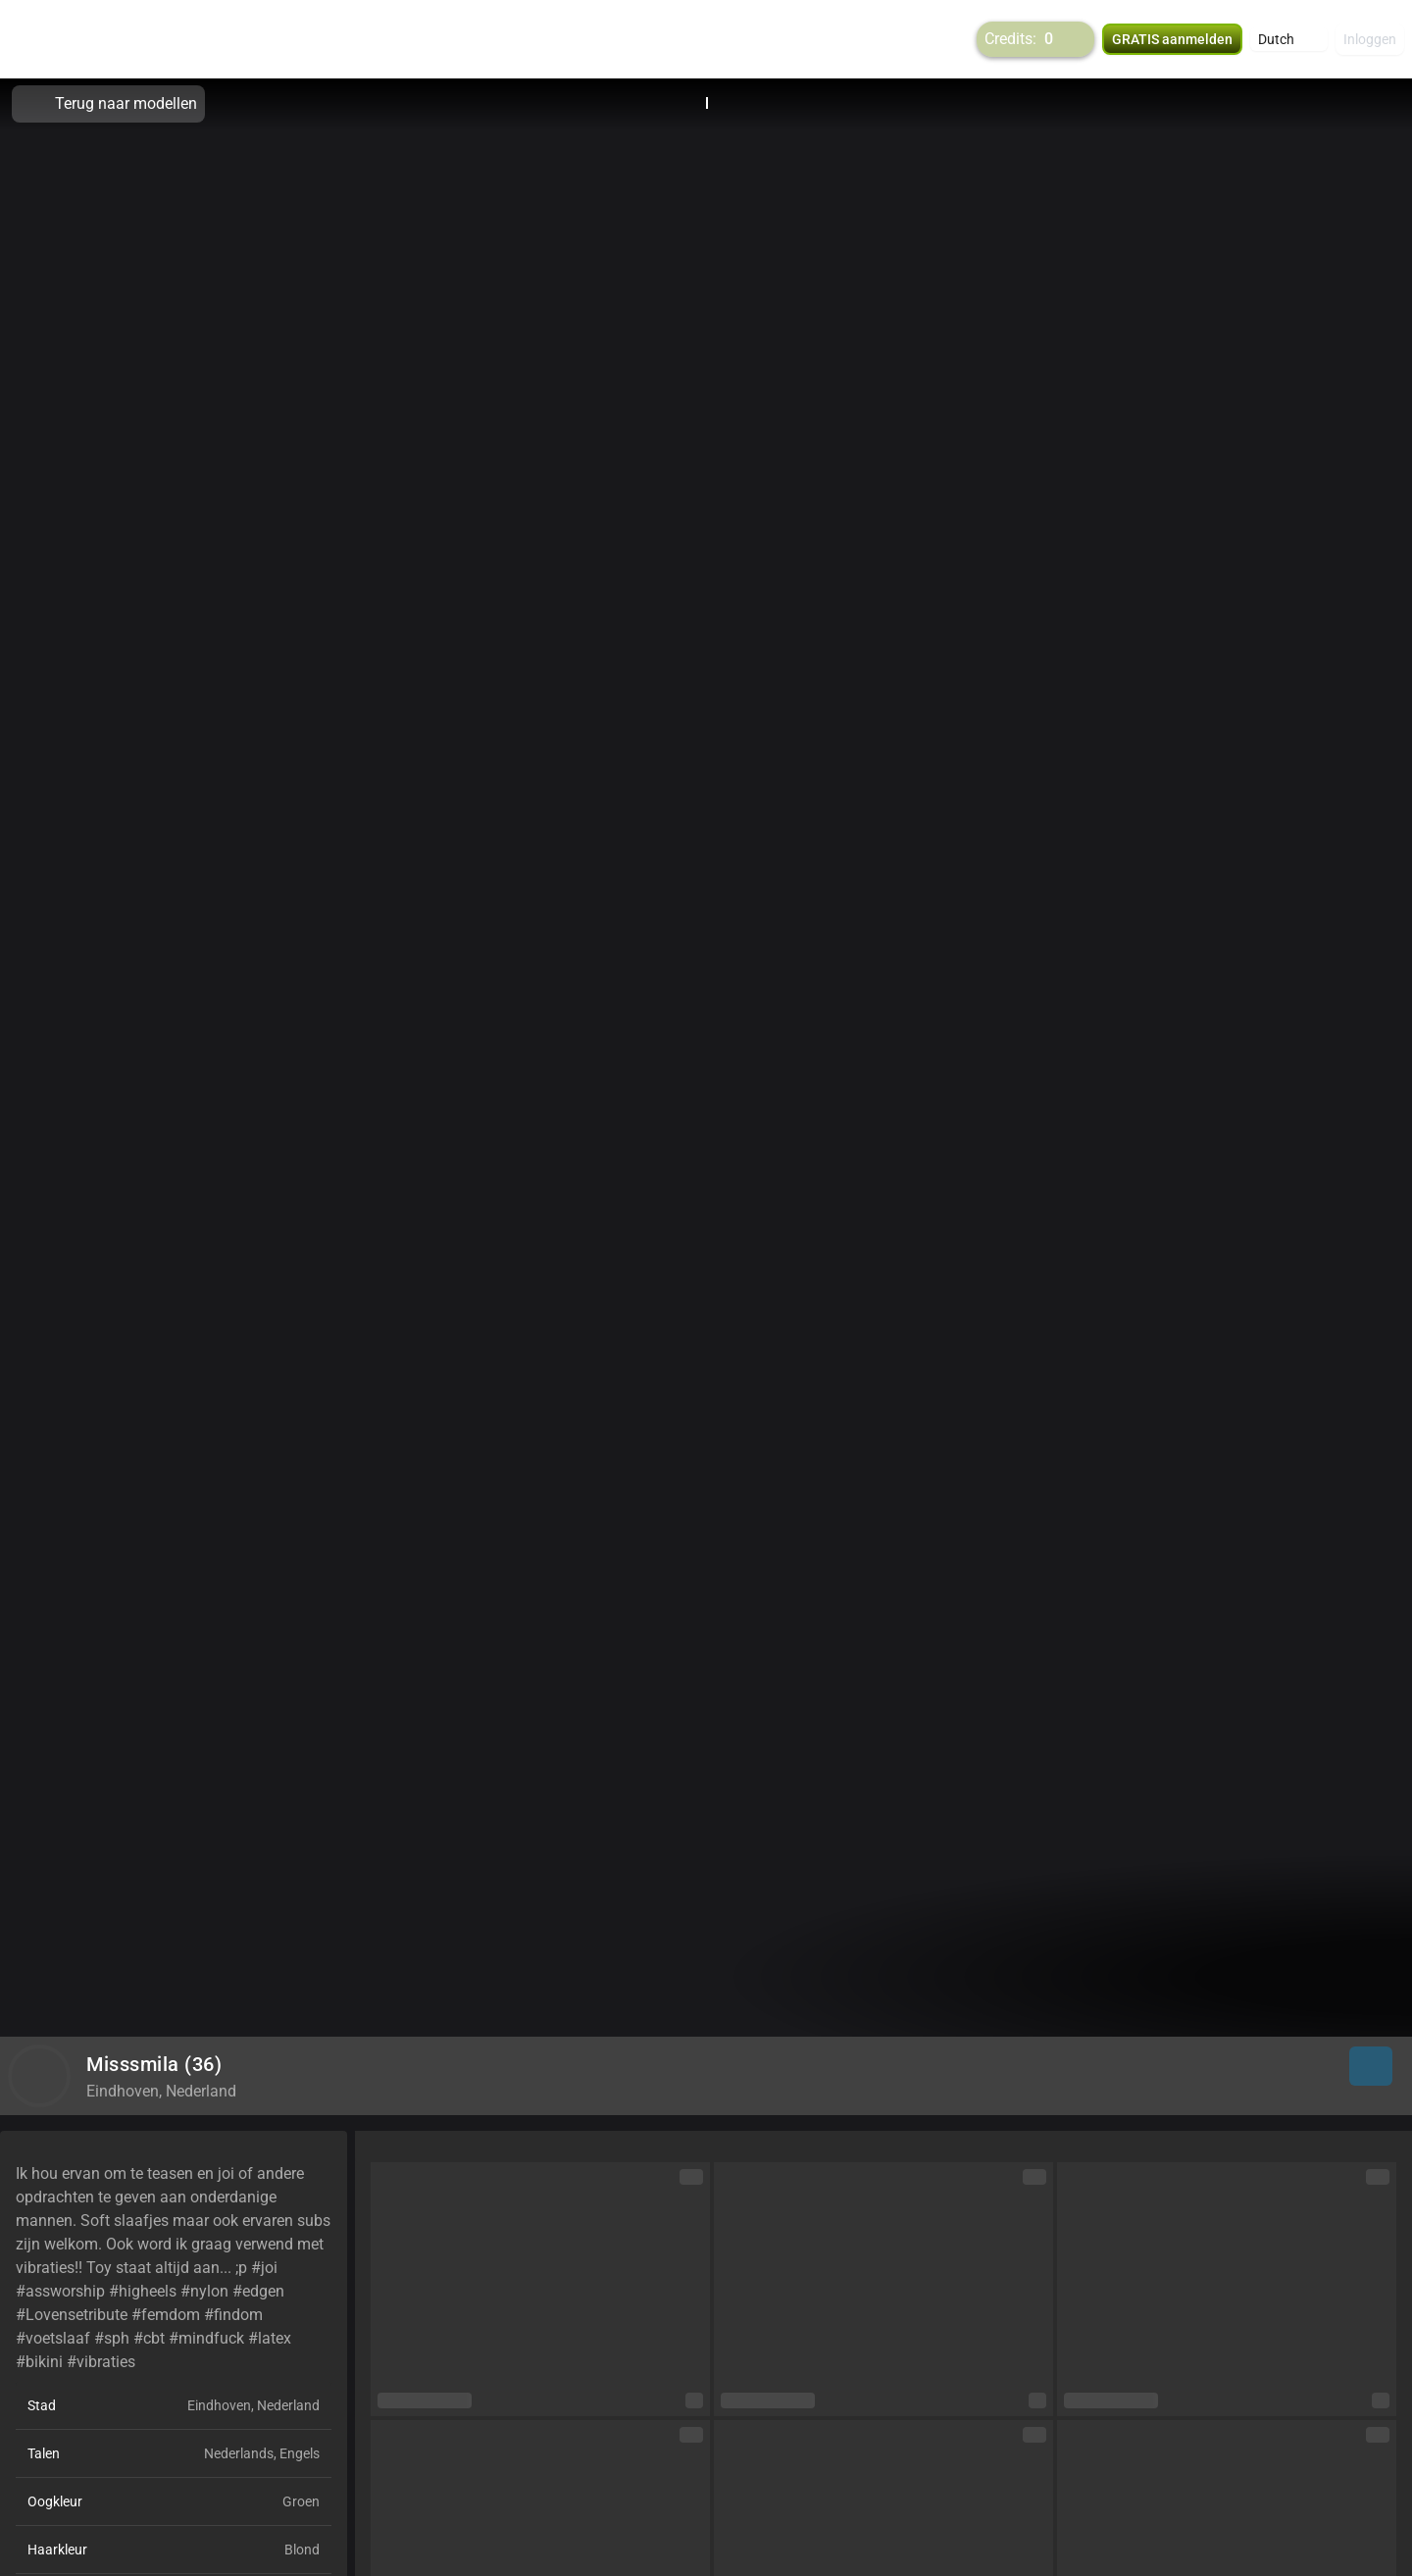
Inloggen (1369, 39)
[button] (1289, 39)
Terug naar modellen (108, 104)
